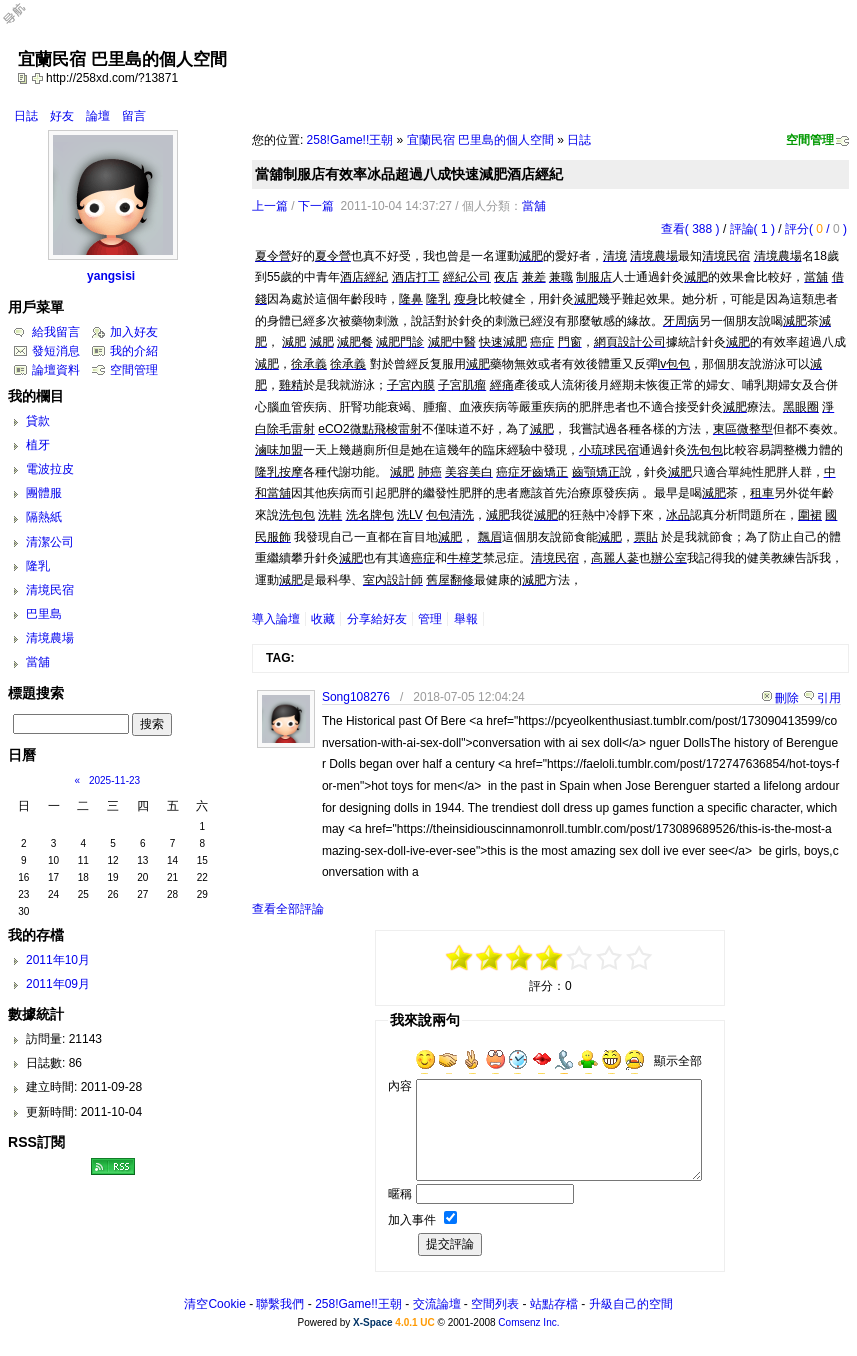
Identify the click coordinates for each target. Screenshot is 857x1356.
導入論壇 (276, 619)
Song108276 (356, 697)
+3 (610, 958)
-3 (490, 958)
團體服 (44, 493)
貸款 (38, 421)
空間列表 (495, 1304)
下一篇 (316, 206)
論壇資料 (56, 370)
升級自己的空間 (631, 1304)
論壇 (98, 116)
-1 (520, 958)
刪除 (787, 698)
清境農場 (50, 638)
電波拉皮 (50, 469)
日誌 (26, 116)
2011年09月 (58, 984)
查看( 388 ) (690, 229)
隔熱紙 (44, 517)
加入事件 (412, 1220)
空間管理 (810, 140)
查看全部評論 (288, 909)
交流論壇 (437, 1304)
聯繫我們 (280, 1304)
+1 (580, 958)
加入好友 (134, 332)
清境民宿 (50, 590)
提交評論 (450, 1244)
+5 (640, 958)
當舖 (534, 206)
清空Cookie (214, 1304)
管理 (430, 619)
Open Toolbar (25, 21)
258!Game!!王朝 (350, 140)
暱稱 (400, 1194)
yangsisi (111, 276)
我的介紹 (134, 351)
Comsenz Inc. (528, 1322)
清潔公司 (50, 542)
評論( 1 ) (752, 229)
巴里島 (44, 614)
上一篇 (270, 206)
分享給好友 (377, 619)
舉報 (466, 619)
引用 (829, 698)
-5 (460, 958)
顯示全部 (678, 1061)
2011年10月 (58, 960)
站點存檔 (554, 1304)
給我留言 (56, 332)
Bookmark (39, 78)
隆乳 (38, 566)
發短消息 (56, 351)
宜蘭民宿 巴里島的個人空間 (480, 140)
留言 (134, 116)
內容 (400, 1086)
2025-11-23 (114, 780)
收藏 (323, 619)
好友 (62, 116)
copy (25, 78)
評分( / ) (816, 229)
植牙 (38, 445)
